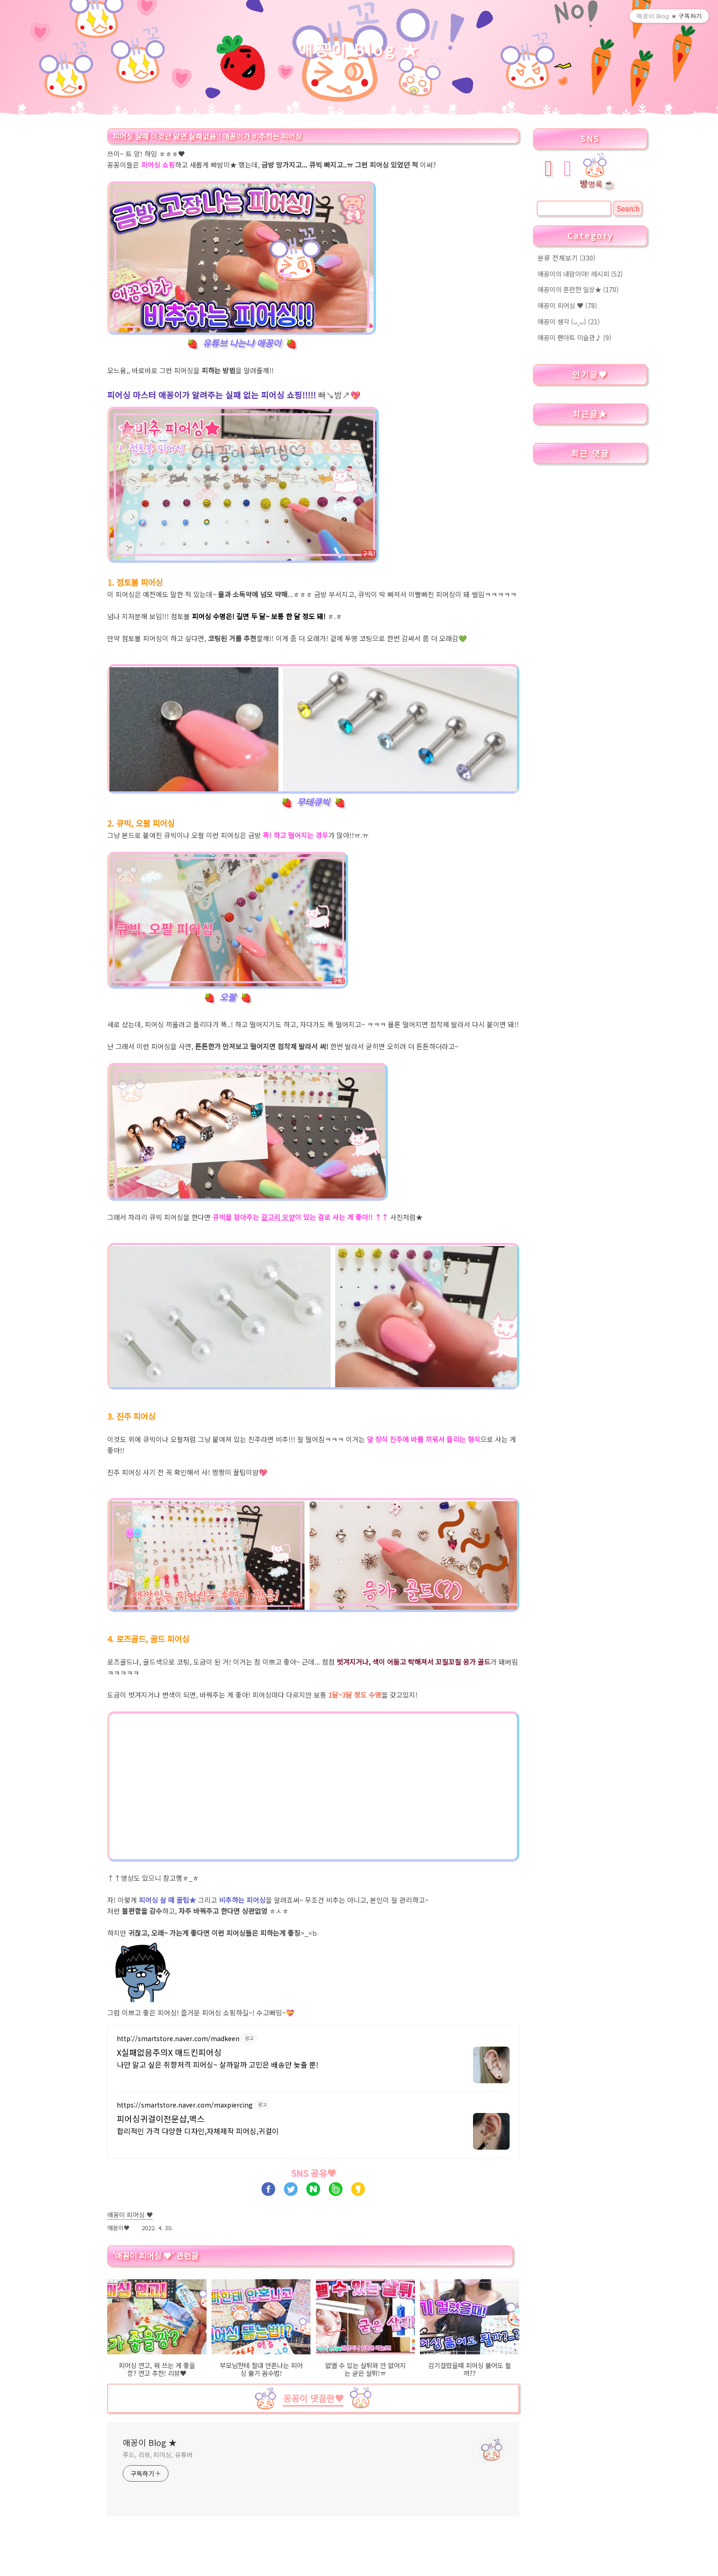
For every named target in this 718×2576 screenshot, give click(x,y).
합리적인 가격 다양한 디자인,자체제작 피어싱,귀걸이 (198, 2130)
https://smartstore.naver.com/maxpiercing (185, 2105)
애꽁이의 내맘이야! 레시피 (580, 273)
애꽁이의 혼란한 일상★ (578, 289)
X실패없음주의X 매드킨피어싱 (169, 2052)
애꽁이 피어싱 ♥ (567, 305)
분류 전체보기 (566, 257)
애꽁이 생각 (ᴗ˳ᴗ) (569, 321)
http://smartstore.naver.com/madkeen (178, 2038)
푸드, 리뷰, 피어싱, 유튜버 (157, 2454)
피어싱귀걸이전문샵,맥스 (161, 2118)
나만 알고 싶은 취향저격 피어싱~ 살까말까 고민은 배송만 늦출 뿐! (217, 2064)
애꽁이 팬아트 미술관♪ (574, 337)
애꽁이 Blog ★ (359, 49)
